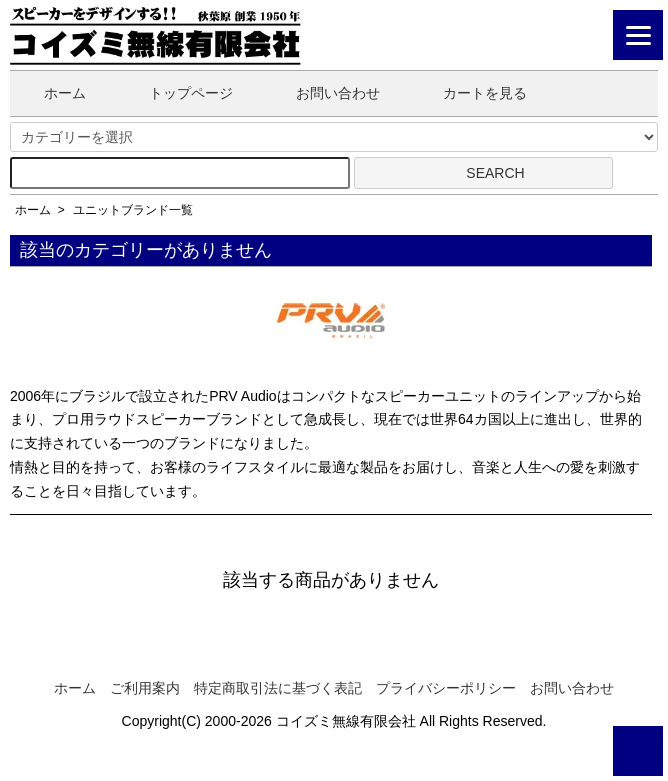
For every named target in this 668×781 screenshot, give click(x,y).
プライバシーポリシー (446, 688)
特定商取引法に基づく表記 (278, 688)
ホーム (50, 93)
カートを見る (470, 93)
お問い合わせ (323, 93)
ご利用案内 (145, 688)
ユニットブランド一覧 (133, 210)
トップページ (176, 93)
